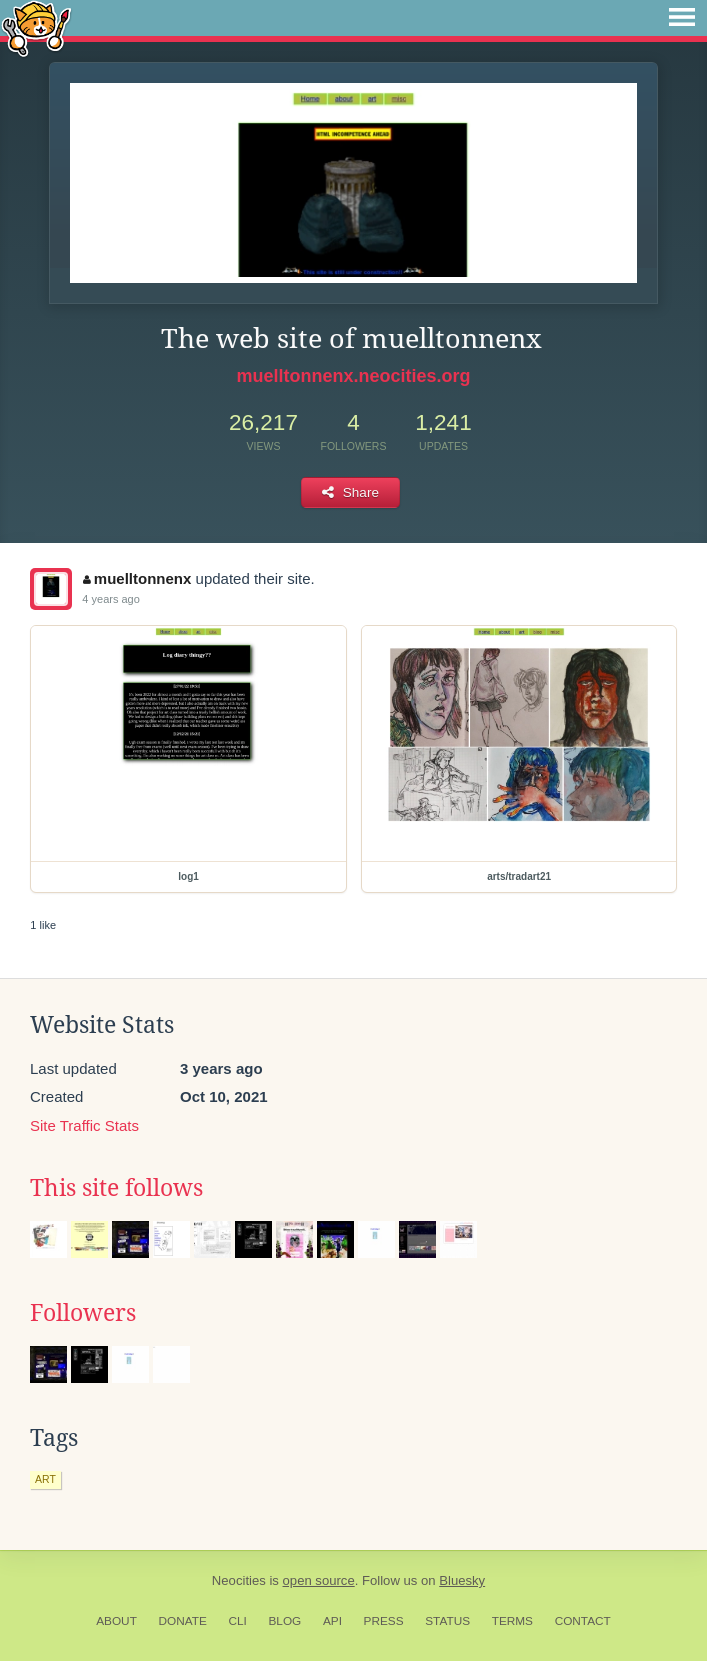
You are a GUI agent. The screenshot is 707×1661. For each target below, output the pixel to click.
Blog (284, 1621)
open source (319, 1580)
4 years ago (110, 599)
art (45, 1479)
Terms (512, 1621)
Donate (183, 1621)
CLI (237, 1621)
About (116, 1621)
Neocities (239, 1580)
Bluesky (462, 1580)
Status (447, 1621)
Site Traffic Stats (84, 1125)
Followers (83, 1313)
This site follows (116, 1188)
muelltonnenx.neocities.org (353, 376)
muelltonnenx (137, 578)
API (332, 1621)
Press (384, 1621)
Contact (583, 1621)
